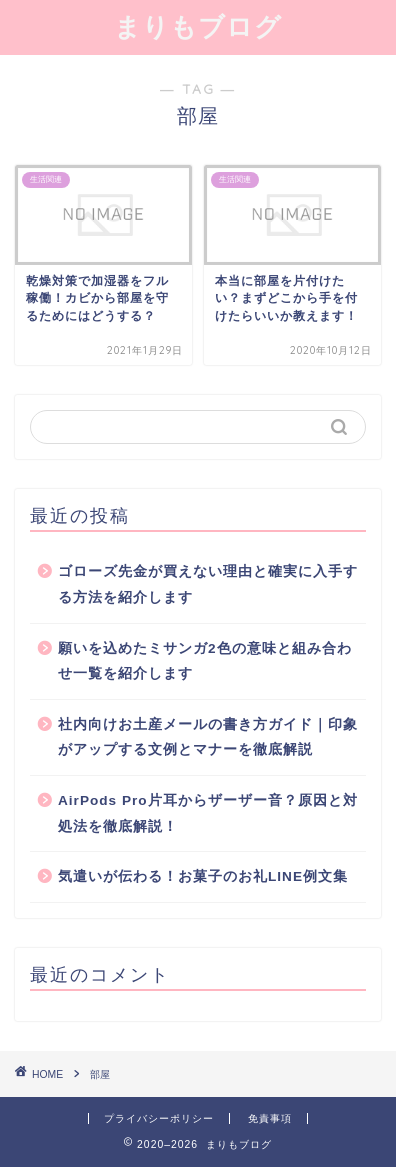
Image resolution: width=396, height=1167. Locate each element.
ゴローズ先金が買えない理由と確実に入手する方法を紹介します (208, 584)
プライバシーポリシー (159, 1118)
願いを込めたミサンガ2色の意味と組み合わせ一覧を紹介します (205, 661)
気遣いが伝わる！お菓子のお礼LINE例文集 (203, 876)
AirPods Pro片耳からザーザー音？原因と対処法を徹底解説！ (208, 813)
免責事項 (270, 1118)
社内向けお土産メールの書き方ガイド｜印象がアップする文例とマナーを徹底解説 (208, 737)
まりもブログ (198, 26)
